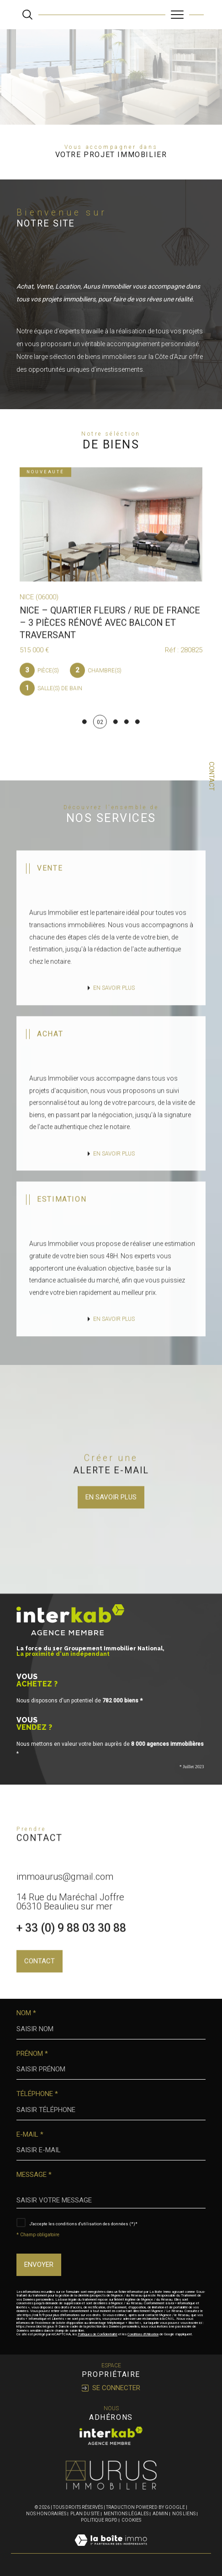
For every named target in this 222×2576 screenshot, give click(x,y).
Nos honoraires (46, 2513)
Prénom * (32, 2053)
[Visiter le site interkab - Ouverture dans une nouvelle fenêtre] (111, 2436)
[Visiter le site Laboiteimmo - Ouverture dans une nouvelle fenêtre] (110, 2549)
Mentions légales (126, 2513)
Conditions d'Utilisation (143, 2334)
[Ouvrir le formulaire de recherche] (27, 14)
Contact (211, 776)
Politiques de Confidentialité (97, 2334)
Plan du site (85, 2513)
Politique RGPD (99, 2520)
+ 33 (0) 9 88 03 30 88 (71, 1947)
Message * (34, 2174)
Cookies (131, 2520)
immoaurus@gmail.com (64, 1895)
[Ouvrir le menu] (177, 14)
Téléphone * (37, 2094)
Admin (160, 2513)
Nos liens (184, 2513)
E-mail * (29, 2134)
